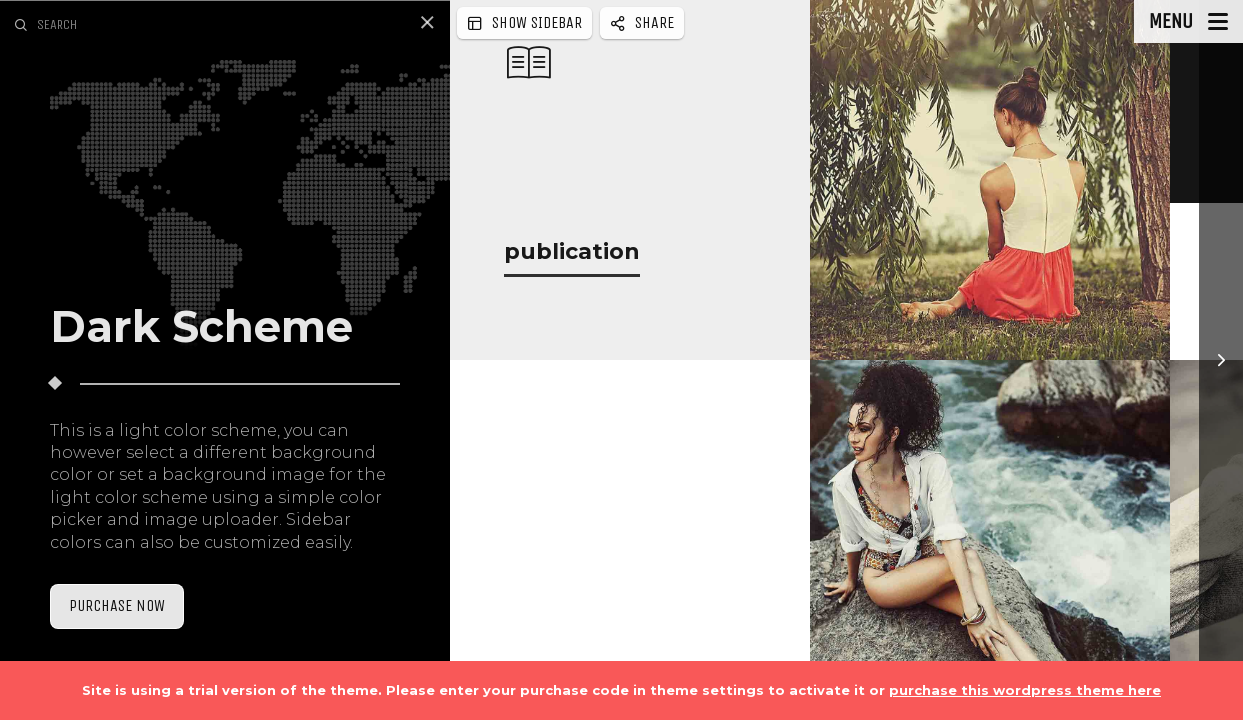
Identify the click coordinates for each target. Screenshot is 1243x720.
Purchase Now (117, 605)
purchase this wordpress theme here (1025, 690)
